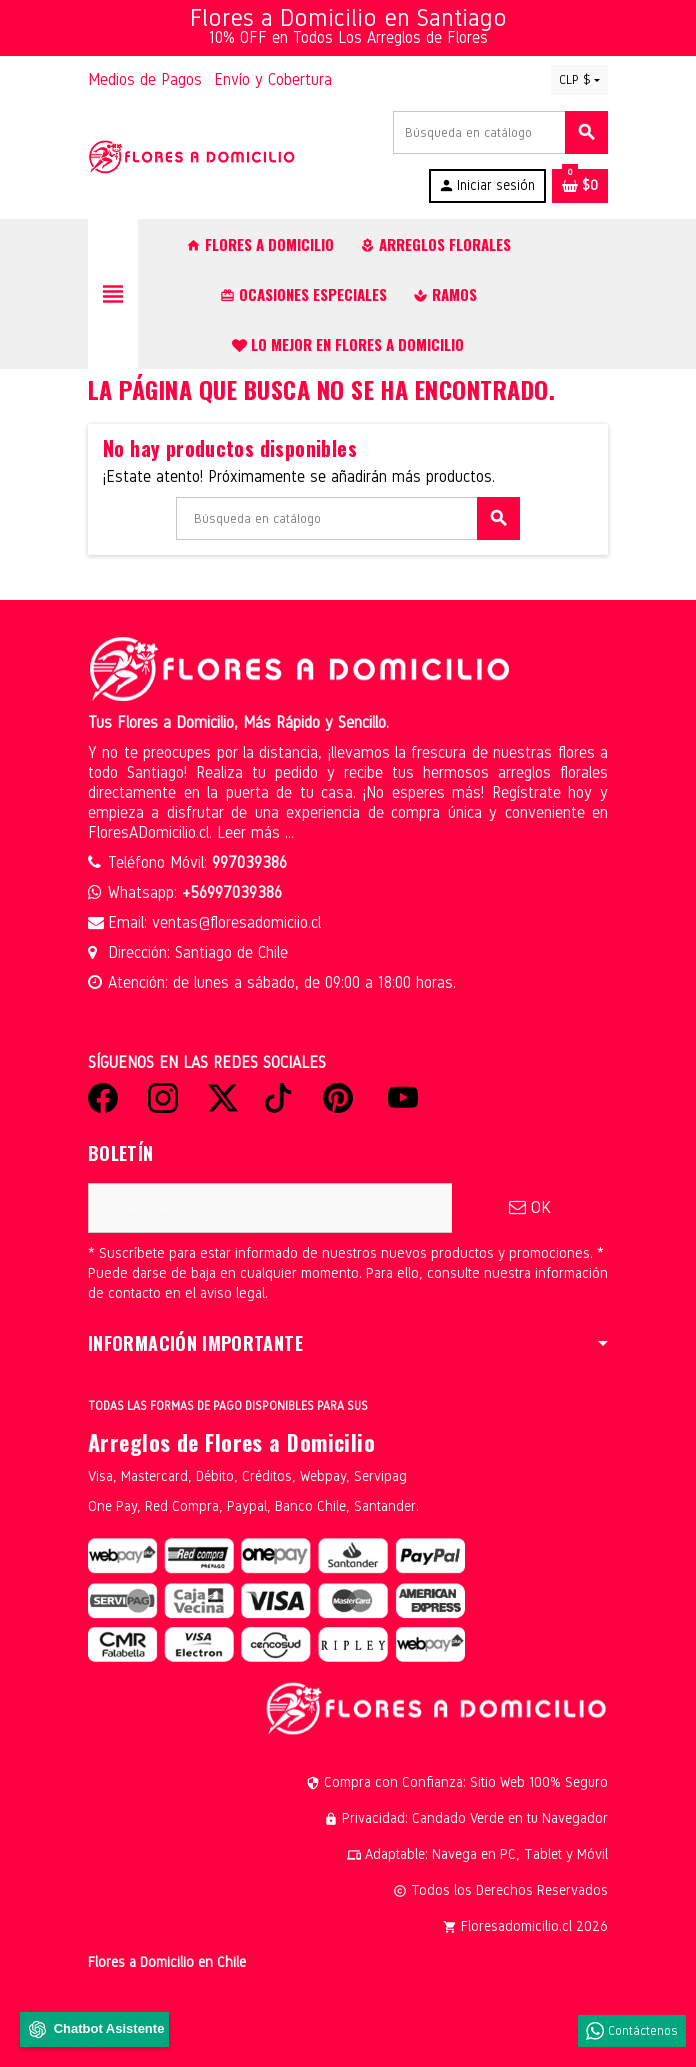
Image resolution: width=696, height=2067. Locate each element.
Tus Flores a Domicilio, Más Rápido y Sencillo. (238, 722)
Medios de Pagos (145, 79)
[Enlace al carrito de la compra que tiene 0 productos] (580, 186)
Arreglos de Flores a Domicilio (231, 1442)
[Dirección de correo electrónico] (270, 1208)
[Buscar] (500, 132)
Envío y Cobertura (273, 79)
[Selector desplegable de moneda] (579, 80)
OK (530, 1207)
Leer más (251, 832)
